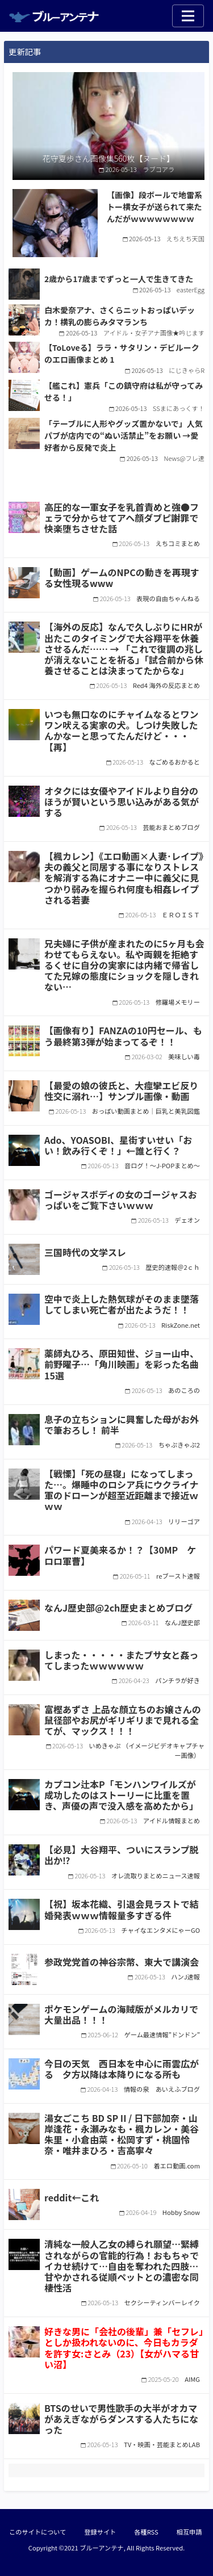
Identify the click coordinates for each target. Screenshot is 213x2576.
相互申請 (189, 2531)
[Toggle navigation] (188, 16)
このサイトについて (37, 2531)
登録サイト (100, 2531)
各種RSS (146, 2531)
